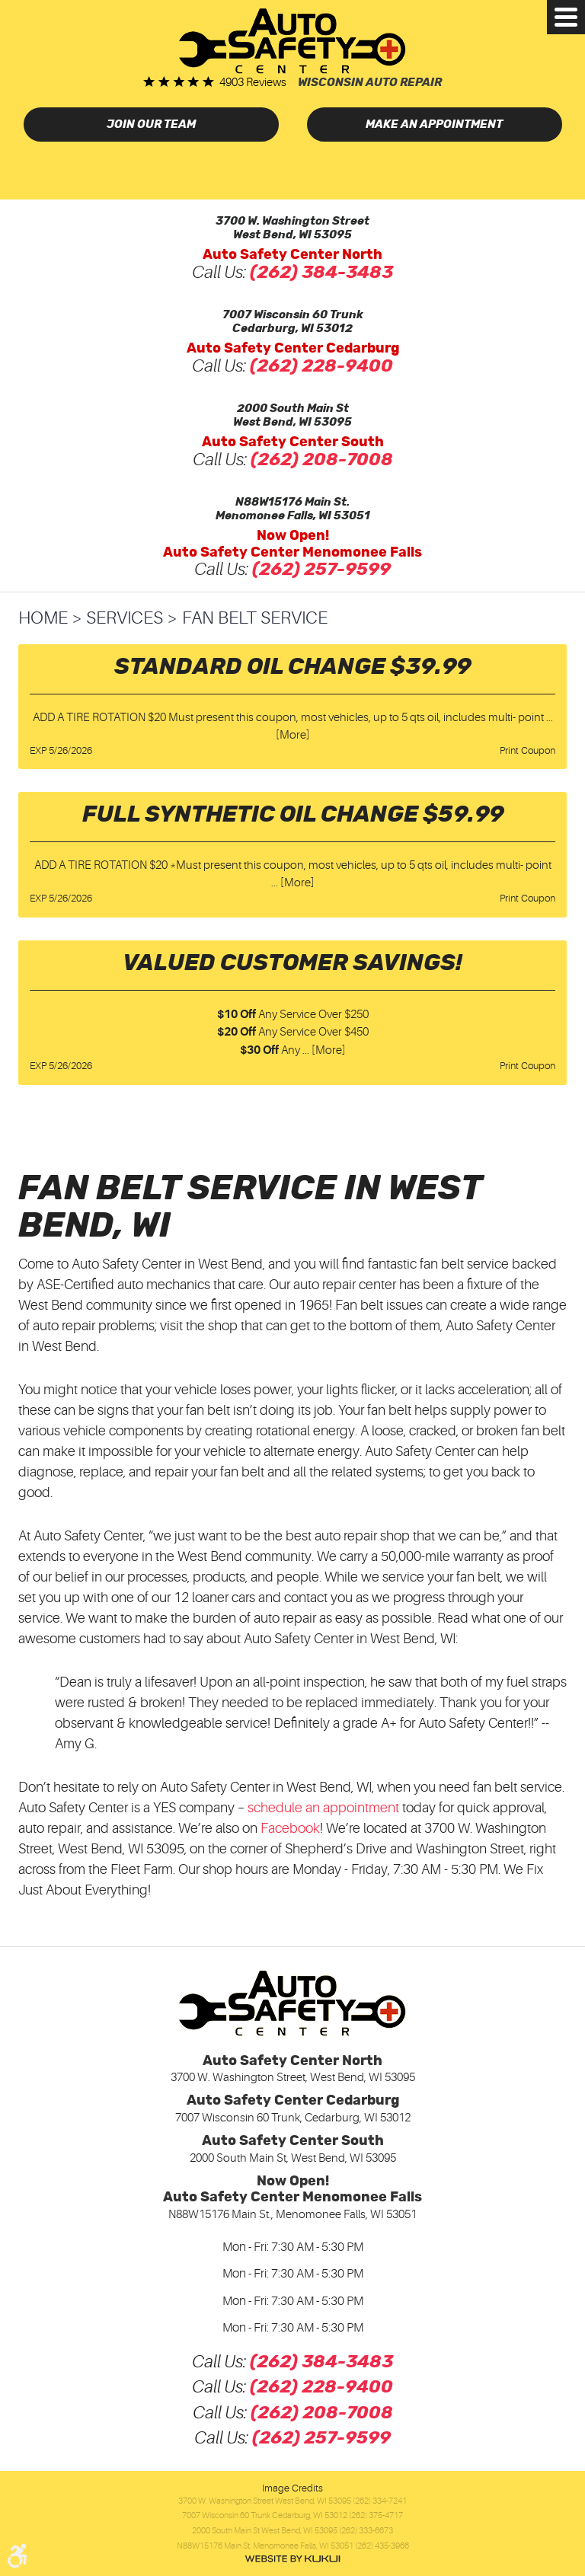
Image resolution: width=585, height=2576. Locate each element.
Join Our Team (151, 124)
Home (43, 617)
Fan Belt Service (255, 617)
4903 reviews (252, 82)
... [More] (293, 882)
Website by (292, 2559)
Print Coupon (527, 750)
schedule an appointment (323, 1807)
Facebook (290, 1828)
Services (124, 617)
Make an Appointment (434, 124)
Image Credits (292, 2488)
